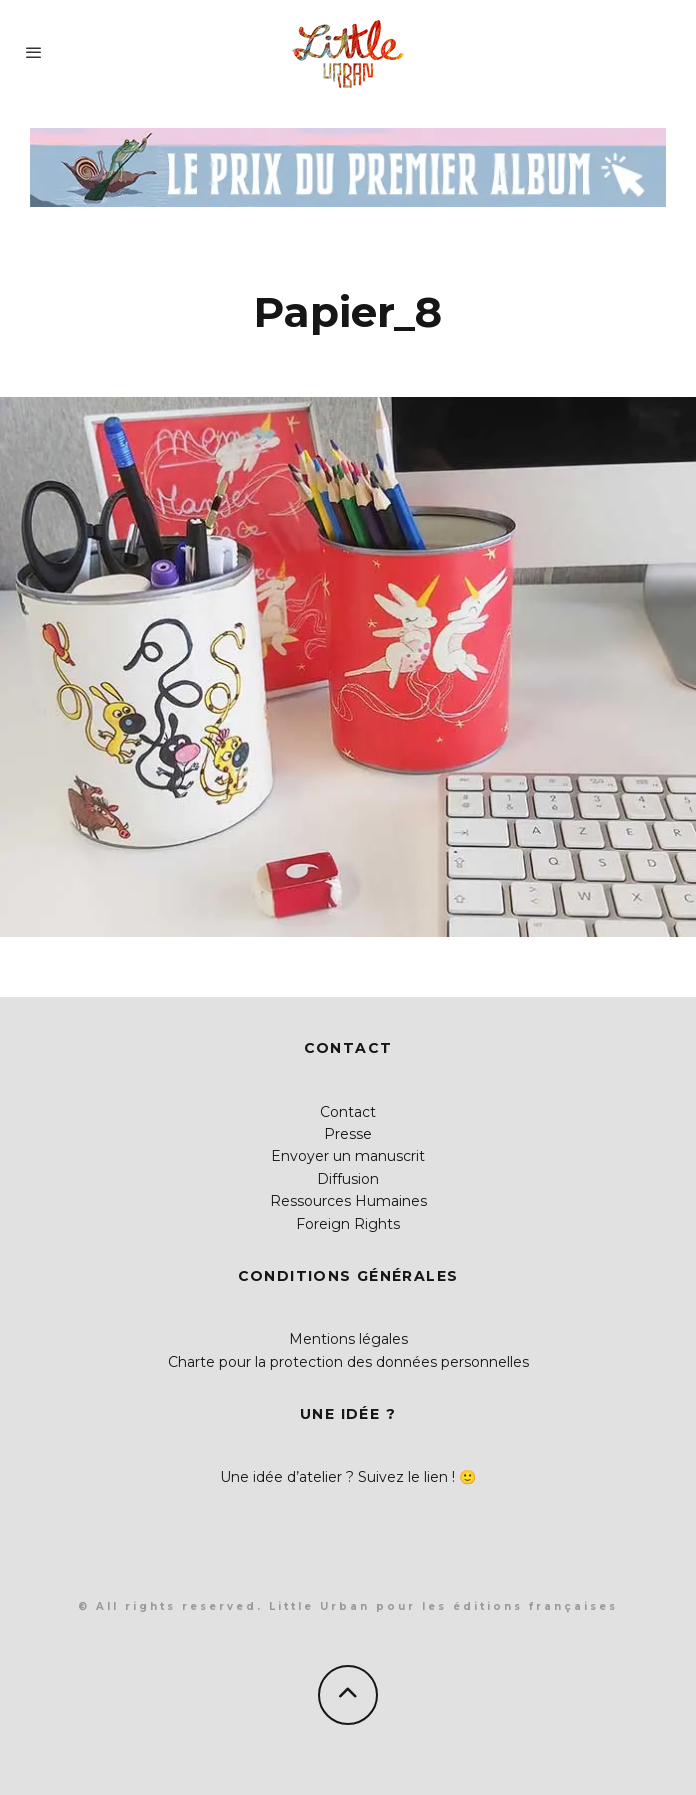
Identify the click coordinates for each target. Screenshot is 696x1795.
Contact (348, 1112)
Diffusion (348, 1179)
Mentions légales (348, 1339)
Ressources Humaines (348, 1201)
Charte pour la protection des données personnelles (348, 1362)
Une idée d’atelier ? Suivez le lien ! (337, 1477)
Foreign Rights (348, 1224)
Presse (348, 1134)
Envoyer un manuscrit (348, 1156)
